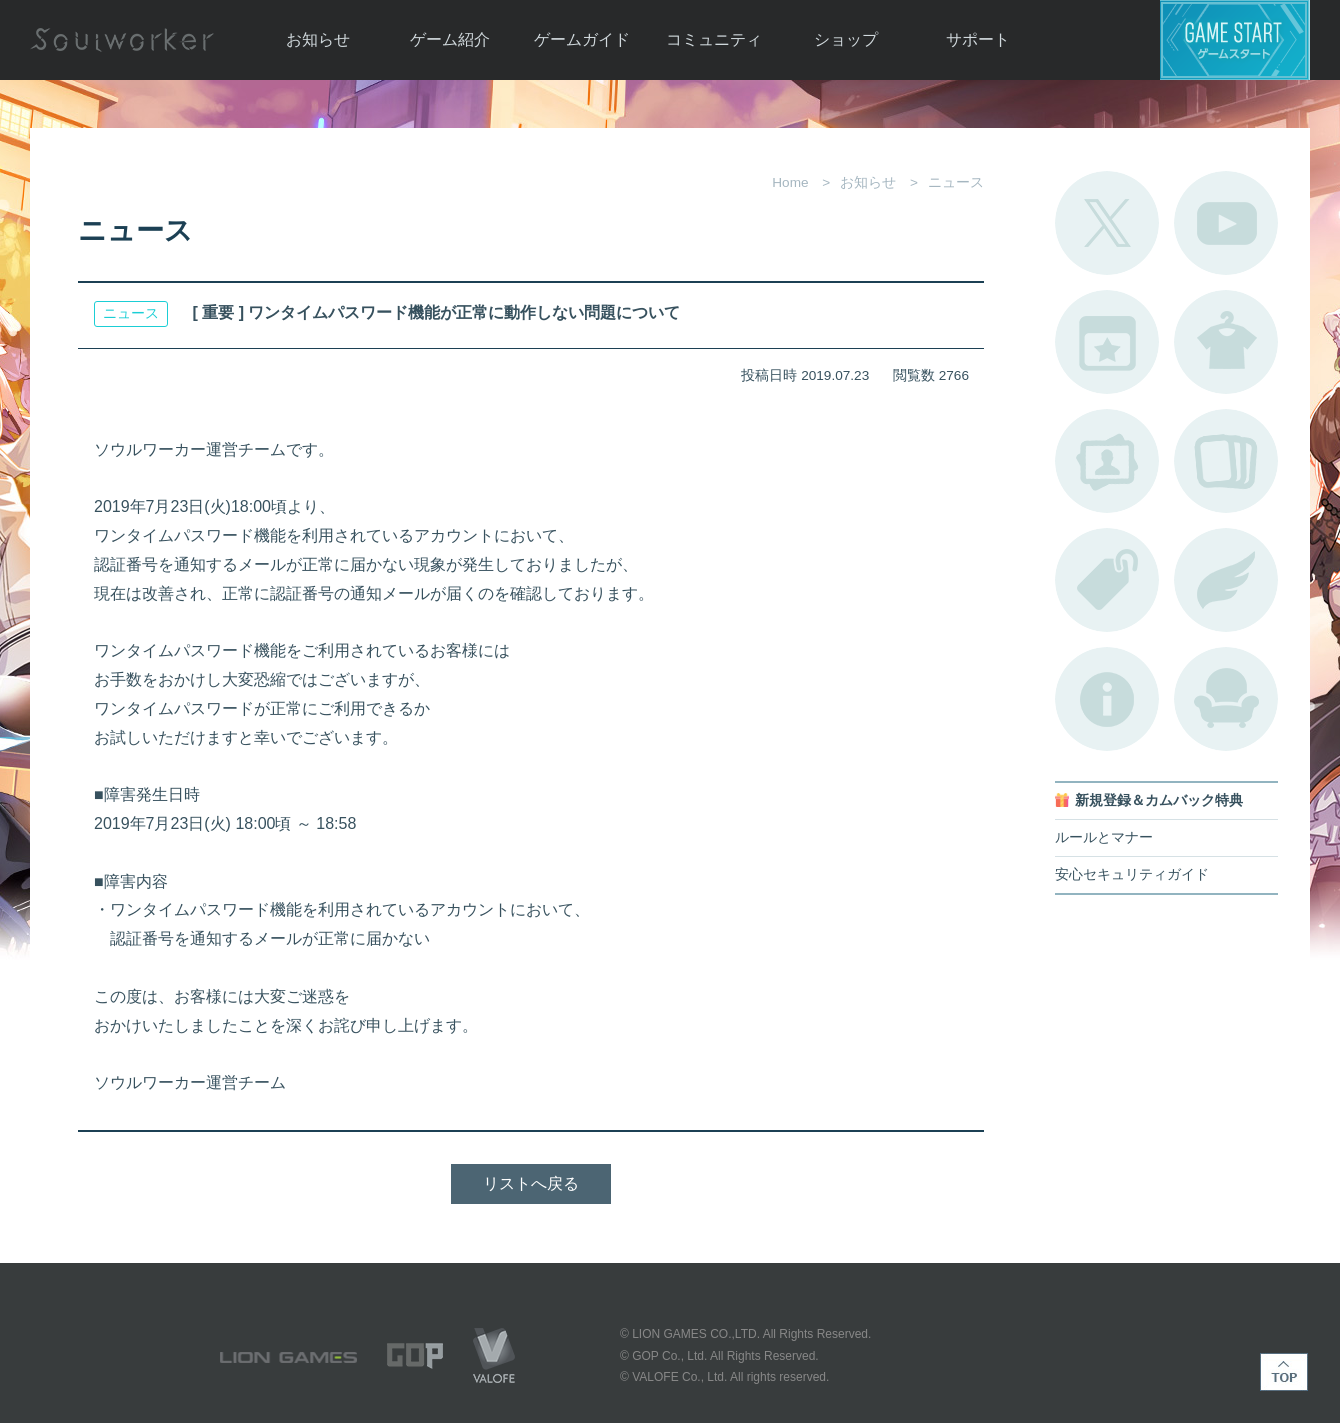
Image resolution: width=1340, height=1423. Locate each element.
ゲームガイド (582, 39)
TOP (1284, 1372)
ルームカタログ (1226, 699)
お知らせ (318, 39)
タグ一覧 (1107, 580)
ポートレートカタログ (1107, 461)
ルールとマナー (1104, 837)
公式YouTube (1226, 223)
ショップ (846, 39)
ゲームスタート (1235, 40)
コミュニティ (714, 39)
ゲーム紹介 (450, 39)
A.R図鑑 (1226, 461)
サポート (978, 39)
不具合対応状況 (1107, 699)
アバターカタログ (1226, 342)
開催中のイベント (1107, 342)
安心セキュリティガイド (1132, 874)
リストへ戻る (531, 1183)
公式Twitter (1107, 223)
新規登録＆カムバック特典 (1159, 800)
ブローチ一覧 (1226, 580)
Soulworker (122, 40)
